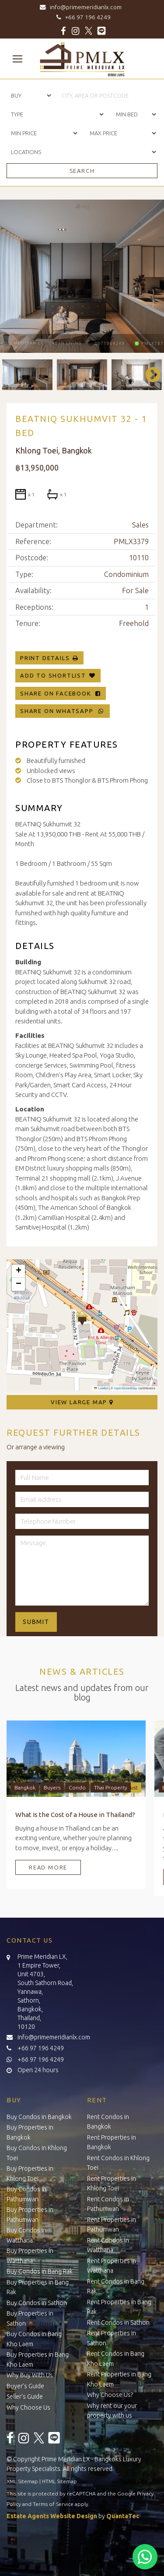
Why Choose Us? (110, 2394)
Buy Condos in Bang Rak (40, 2271)
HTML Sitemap (59, 2481)
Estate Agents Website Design (52, 2516)
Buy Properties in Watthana (30, 2255)
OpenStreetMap (125, 1388)
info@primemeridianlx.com (82, 7)
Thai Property (110, 1787)
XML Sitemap (22, 2481)
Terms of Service (53, 2504)
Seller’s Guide (25, 2396)
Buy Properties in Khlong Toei (30, 2173)
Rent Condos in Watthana (108, 2245)
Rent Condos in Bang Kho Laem (115, 2358)
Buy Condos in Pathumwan (26, 2194)
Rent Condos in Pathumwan (108, 2204)
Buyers (52, 1787)
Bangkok (24, 1787)
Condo (77, 1787)
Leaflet (101, 1388)
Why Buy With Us (30, 2375)
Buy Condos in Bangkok (39, 2116)
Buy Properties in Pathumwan (30, 2214)
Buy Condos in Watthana (26, 2235)
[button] (82, 1318)
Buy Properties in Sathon (30, 2318)
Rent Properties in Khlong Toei (111, 2183)
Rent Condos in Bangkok (108, 2121)
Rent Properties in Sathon (111, 2338)
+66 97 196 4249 (82, 17)
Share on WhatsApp (62, 711)
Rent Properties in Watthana (111, 2265)
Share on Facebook (60, 693)
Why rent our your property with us (112, 2410)
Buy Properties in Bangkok (30, 2132)
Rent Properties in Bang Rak (119, 2307)
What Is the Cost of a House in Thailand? (75, 1814)
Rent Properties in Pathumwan (111, 2224)
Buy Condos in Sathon (37, 2302)
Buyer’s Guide (25, 2386)
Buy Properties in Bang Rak (38, 2287)
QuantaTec (122, 2516)
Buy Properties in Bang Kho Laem (38, 2359)
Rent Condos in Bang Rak (115, 2286)
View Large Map (82, 1402)
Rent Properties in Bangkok (111, 2142)
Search (82, 171)
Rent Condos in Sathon (118, 2322)
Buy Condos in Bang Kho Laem (34, 2339)
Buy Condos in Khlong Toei (37, 2152)
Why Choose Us (28, 2407)
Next (148, 374)
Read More (48, 1867)
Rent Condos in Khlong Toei (118, 2163)
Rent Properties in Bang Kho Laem (119, 2379)
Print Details (45, 658)
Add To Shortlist (53, 675)
